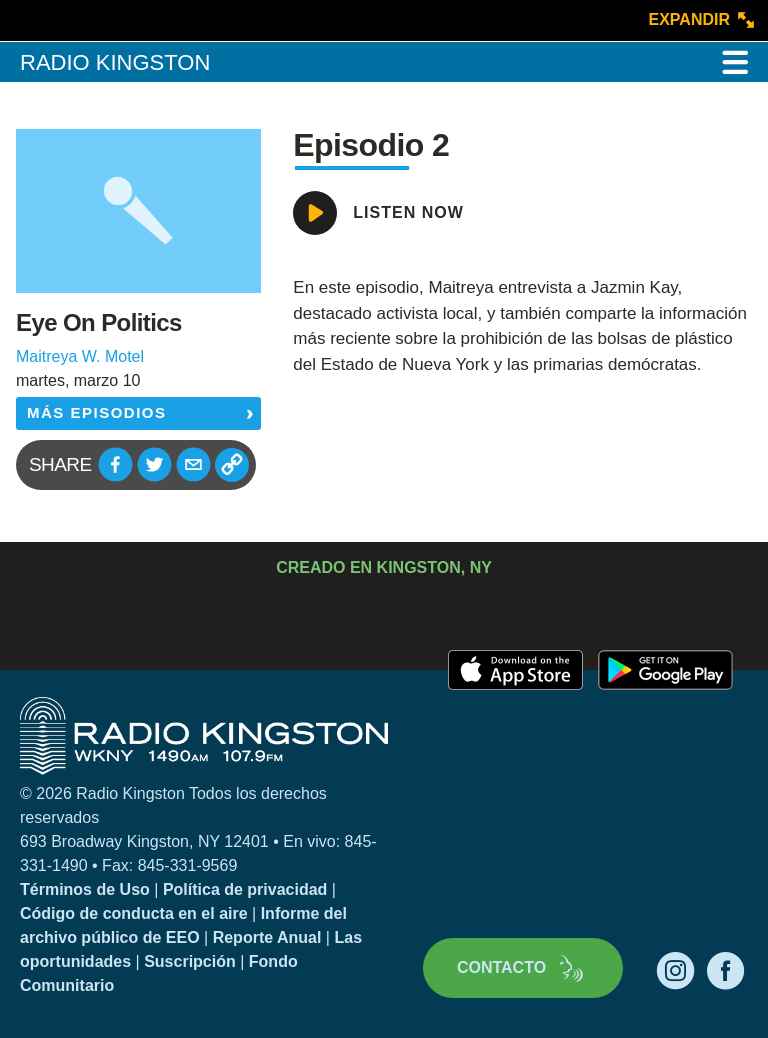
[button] (115, 464)
